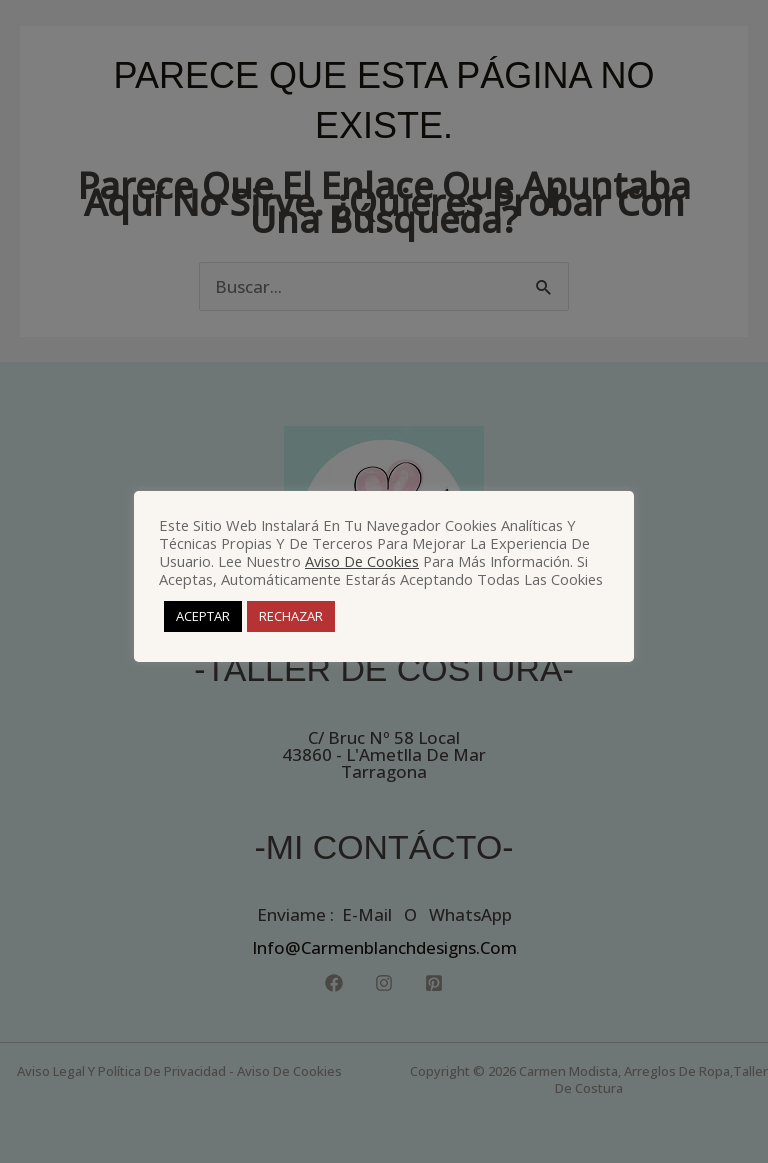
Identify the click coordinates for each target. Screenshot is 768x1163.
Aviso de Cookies (362, 561)
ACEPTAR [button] (203, 616)
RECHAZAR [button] (291, 616)
